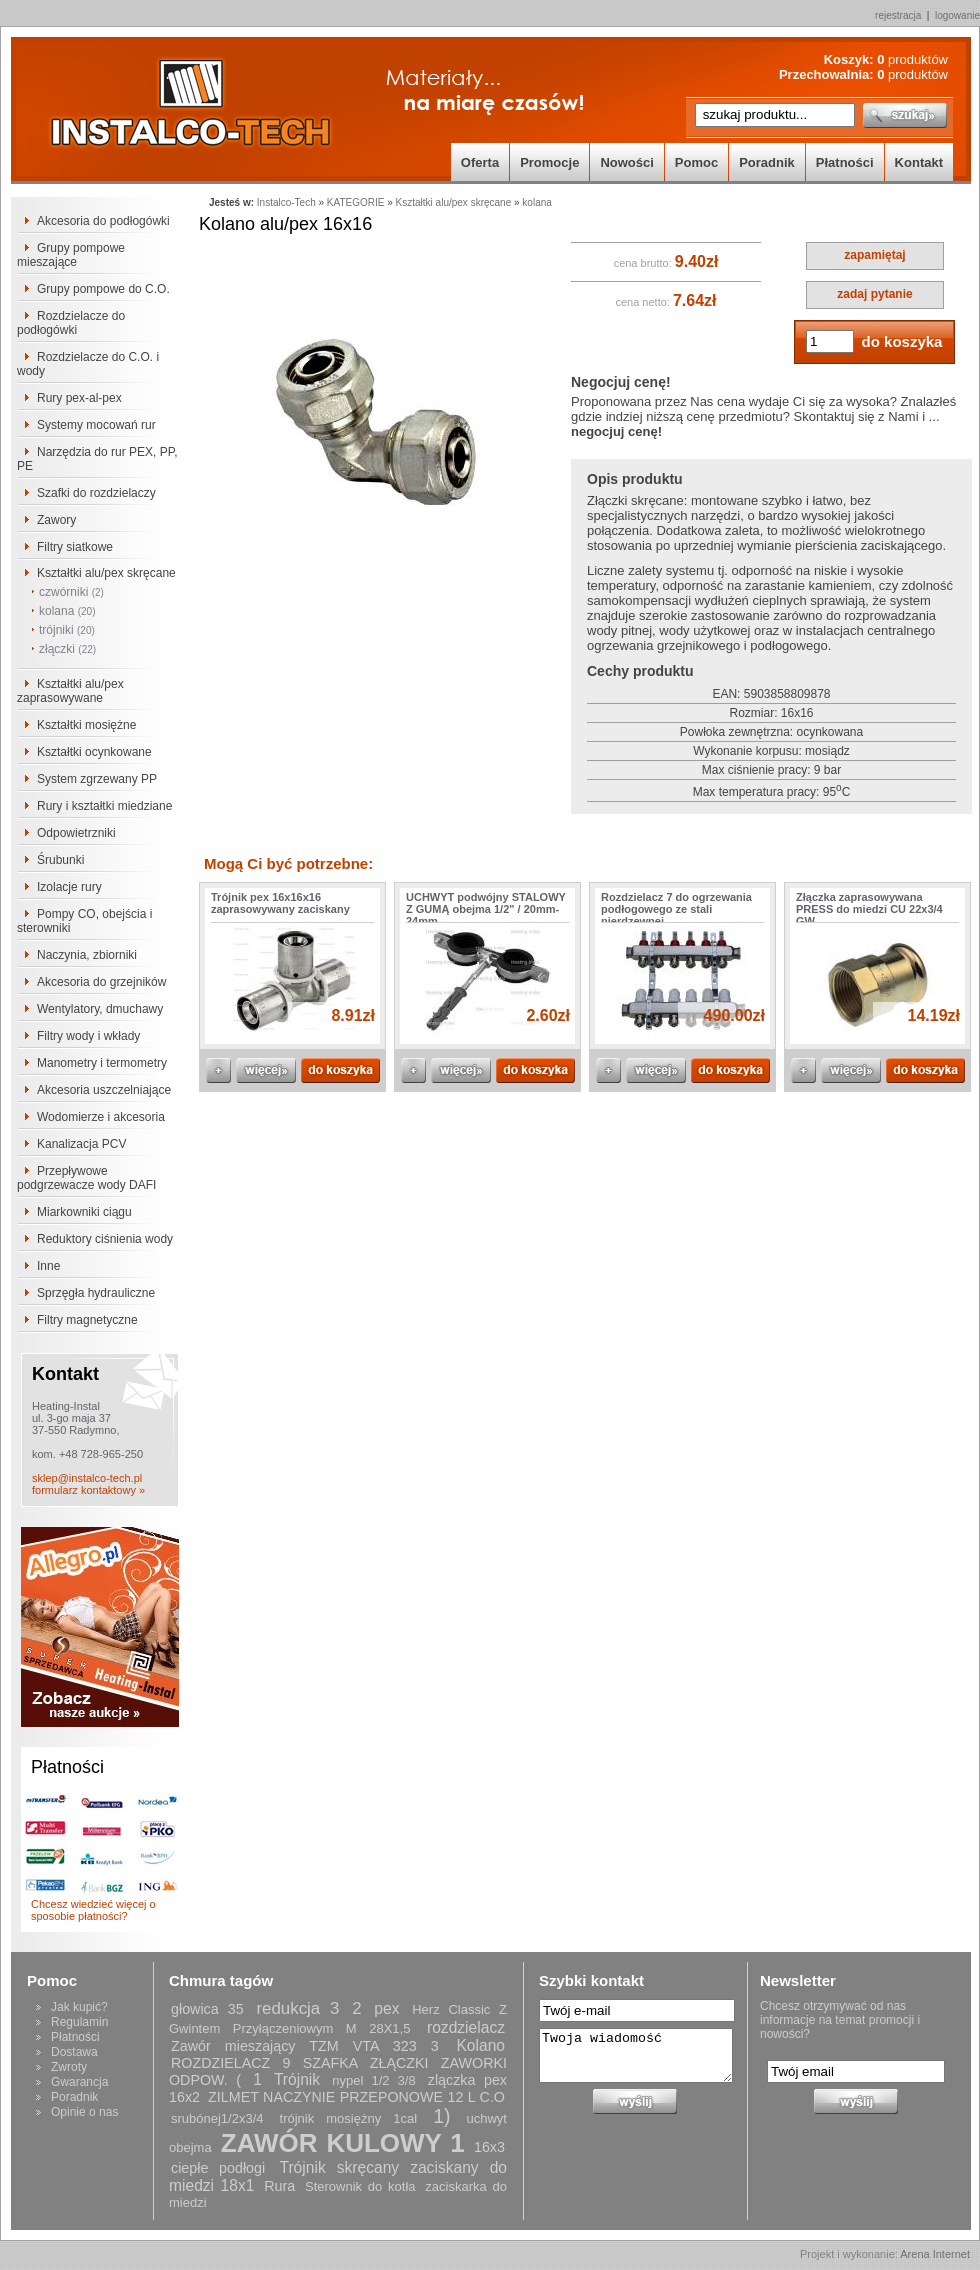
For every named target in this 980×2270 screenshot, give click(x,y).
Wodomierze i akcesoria (101, 1117)
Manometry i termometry (102, 1063)
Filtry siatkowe (75, 547)
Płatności (845, 162)
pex (386, 2008)
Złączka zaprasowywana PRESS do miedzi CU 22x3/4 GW (869, 909)
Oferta (480, 162)
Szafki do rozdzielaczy (96, 493)
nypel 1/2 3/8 (373, 2080)
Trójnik (297, 2079)
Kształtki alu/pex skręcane (106, 573)
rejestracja (898, 15)
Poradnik (767, 162)
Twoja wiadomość (636, 2055)
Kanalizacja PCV (81, 1144)
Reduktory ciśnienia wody (105, 1239)
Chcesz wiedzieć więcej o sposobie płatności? (93, 1910)
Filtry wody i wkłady (88, 1036)
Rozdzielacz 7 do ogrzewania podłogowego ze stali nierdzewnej (676, 909)
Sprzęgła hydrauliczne (96, 1293)
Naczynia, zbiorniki (87, 955)
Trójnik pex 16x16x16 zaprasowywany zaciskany (280, 903)
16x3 (489, 2147)
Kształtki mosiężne (86, 725)
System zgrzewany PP (97, 779)
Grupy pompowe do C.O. (103, 289)
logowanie (957, 15)
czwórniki (71, 592)
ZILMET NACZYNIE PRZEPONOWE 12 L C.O (356, 2097)
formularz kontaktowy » (88, 1490)
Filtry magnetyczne (87, 1320)
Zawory (56, 520)
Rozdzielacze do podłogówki (71, 323)
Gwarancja (79, 2082)
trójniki (67, 630)
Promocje (549, 162)
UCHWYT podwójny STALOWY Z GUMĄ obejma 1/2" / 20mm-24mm (486, 909)
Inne (48, 1266)
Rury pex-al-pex (79, 398)
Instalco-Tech (286, 202)
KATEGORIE (356, 202)
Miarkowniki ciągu (84, 1212)
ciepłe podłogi (218, 2168)
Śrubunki (60, 860)
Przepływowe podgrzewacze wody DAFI (86, 1178)
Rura (279, 2186)
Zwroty (69, 2067)
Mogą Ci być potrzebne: (288, 863)
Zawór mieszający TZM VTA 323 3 (305, 2046)
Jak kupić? (79, 2007)
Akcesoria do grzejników (101, 982)
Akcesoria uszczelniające (104, 1090)
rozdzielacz (466, 2027)
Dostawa (74, 2052)
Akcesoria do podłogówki (103, 221)
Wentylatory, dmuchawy (100, 1009)
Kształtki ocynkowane (94, 752)
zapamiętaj (874, 255)
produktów (912, 59)
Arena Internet (935, 2254)
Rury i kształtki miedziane (104, 806)
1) (441, 2116)
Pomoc (696, 162)
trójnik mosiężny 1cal (349, 2118)
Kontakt (919, 162)
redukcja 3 (297, 2008)
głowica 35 (207, 2009)
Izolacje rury (69, 887)
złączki (67, 649)
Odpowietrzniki (76, 833)
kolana (67, 611)
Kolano (480, 2045)
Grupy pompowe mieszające (71, 255)
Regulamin (79, 2022)
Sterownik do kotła (360, 2186)
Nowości (626, 162)
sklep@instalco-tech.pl (87, 1478)
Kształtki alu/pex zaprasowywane (70, 691)
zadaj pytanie (874, 294)
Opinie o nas (84, 2112)
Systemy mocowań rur (96, 425)
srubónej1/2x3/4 (217, 2118)
